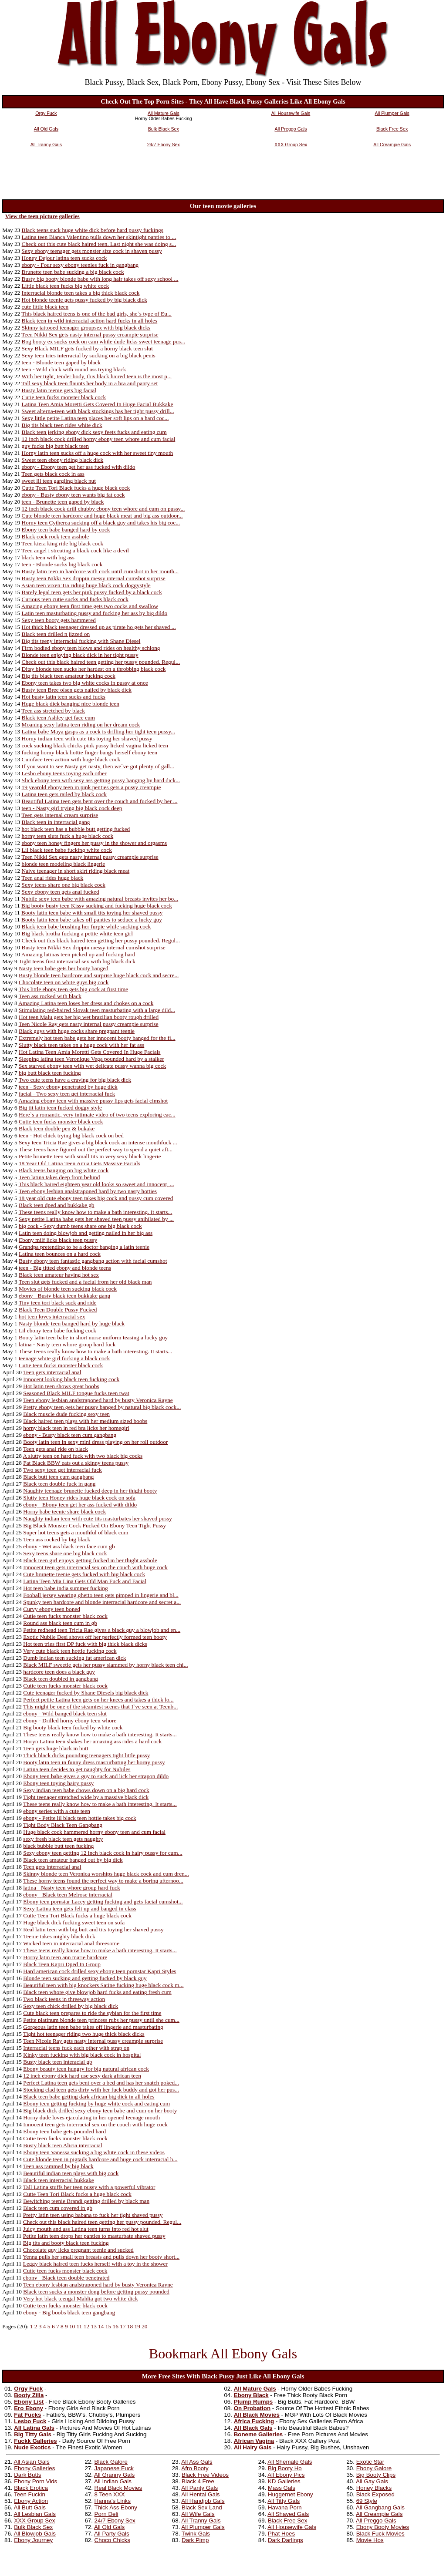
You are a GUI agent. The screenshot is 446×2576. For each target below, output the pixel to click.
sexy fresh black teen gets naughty (63, 1839)
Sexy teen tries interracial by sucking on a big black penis (88, 355)
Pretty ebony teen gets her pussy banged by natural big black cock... (102, 1407)
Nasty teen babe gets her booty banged (63, 968)
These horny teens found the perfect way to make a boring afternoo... (103, 1880)
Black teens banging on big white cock (64, 1170)
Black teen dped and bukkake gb (57, 1205)
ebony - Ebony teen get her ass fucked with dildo (78, 467)
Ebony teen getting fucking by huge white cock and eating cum (96, 2103)
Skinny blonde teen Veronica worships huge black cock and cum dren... (106, 1873)
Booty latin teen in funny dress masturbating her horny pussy (94, 1762)
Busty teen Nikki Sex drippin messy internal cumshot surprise (94, 578)
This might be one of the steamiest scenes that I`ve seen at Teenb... (100, 1706)
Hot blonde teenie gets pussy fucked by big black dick (84, 299)
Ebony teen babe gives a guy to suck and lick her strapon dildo (96, 1776)
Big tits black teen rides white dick (62, 425)
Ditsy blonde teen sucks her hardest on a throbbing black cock (94, 669)
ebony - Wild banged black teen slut (65, 1713)
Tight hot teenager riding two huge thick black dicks (84, 2034)
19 (137, 2326)
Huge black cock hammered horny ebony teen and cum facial (94, 1832)
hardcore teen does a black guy (59, 1671)
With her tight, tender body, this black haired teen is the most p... (96, 376)
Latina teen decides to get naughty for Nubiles (76, 1769)
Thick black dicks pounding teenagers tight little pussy (86, 1755)
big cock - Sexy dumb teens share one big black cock (80, 1226)
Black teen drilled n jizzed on (56, 634)
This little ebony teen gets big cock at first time (73, 989)
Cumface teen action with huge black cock (71, 759)
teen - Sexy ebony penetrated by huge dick (68, 1086)
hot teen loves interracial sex (52, 1316)
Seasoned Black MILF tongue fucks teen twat (76, 1393)
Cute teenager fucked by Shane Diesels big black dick (85, 1692)
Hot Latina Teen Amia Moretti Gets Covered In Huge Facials (90, 1052)
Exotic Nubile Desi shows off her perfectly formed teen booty (95, 1637)
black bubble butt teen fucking (58, 1846)
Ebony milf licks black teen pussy (58, 1240)
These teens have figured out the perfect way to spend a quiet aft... (95, 1149)
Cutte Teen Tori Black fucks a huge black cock (76, 487)
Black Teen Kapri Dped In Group (62, 1964)
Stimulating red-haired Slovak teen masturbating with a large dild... (97, 1010)
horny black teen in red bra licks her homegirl (76, 1428)
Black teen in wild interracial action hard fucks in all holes (90, 320)
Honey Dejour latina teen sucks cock (64, 258)
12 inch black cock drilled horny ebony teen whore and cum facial (99, 439)
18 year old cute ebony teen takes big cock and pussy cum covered (96, 1198)
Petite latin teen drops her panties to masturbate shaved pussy (94, 2236)
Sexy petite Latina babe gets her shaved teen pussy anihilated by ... (96, 1219)
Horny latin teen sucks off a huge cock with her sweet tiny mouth (97, 453)
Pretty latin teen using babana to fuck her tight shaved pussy (93, 2215)
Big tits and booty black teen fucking (66, 2243)
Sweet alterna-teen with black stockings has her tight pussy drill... (98, 411)
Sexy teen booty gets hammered (59, 620)
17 (122, 2326)
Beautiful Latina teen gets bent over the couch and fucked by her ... (100, 801)
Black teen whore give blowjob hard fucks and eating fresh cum (97, 1992)
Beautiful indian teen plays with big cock (70, 2173)
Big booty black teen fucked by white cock (72, 1727)
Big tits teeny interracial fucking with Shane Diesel (81, 641)
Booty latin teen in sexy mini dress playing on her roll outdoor (95, 1442)
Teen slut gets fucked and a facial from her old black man (85, 1281)
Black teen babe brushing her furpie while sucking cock (86, 926)
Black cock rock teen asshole (55, 536)
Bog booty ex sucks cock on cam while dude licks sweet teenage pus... (104, 341)
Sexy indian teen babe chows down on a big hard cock (86, 1790)
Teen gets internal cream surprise (59, 815)
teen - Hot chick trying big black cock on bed (71, 1135)
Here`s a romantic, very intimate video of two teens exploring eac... (97, 1114)
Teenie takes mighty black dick (59, 1936)
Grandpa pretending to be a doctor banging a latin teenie (84, 1247)
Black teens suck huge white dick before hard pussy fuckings (92, 230)
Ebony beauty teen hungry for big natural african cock (86, 2068)
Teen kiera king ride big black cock (62, 543)
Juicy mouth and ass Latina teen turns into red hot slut (86, 2229)
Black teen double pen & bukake (57, 1128)
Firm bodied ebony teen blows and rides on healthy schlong (91, 648)
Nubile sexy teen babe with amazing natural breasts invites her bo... (99, 898)
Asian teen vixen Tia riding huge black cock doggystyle (86, 585)
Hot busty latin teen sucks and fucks (63, 696)
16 (115, 2326)
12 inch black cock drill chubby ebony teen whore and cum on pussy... (103, 508)
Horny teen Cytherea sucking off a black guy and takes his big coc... (101, 522)
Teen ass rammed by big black (58, 2166)
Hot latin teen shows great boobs (61, 1386)
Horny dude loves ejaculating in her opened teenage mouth (91, 2117)
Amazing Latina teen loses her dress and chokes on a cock (85, 1003)
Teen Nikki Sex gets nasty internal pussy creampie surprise (89, 334)
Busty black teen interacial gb (57, 2061)
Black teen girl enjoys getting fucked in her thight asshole (90, 1560)
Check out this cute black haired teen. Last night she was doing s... (99, 244)
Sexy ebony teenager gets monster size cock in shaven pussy (92, 251)
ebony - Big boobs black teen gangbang (69, 2312)
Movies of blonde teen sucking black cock (68, 1288)
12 (86, 2326)
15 (108, 2326)
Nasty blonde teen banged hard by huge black (72, 1323)
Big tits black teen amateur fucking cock (68, 676)
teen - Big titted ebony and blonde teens (65, 1267)
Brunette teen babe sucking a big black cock (73, 272)
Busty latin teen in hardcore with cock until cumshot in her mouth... (100, 571)
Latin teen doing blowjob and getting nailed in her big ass (85, 1233)
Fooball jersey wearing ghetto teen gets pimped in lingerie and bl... (100, 1595)
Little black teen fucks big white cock (65, 285)
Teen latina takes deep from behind (59, 1177)
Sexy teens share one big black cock (63, 884)
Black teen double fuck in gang (59, 1483)
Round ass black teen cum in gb (60, 1623)
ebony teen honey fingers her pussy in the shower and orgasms (94, 843)
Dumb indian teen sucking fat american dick (74, 1658)
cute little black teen (45, 306)
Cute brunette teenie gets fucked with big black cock (84, 1574)
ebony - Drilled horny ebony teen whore (69, 1720)
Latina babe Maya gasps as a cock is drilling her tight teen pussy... (99, 731)
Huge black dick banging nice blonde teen (70, 703)
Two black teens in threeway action (64, 1999)
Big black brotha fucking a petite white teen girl (77, 933)
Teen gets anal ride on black (55, 1449)
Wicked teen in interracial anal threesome (71, 1943)
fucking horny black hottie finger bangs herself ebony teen (90, 752)
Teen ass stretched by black (53, 710)
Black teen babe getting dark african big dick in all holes (88, 2096)
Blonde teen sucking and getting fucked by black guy (85, 1978)
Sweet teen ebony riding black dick (63, 460)
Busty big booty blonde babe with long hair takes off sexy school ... (100, 279)
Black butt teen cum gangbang (58, 1476)
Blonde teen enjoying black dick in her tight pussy (80, 655)
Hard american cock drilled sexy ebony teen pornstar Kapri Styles (99, 1971)
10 (72, 2326)
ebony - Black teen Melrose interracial (67, 1894)
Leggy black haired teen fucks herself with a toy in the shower (95, 2263)
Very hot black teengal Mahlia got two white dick (80, 2298)
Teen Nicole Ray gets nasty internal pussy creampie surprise (89, 1024)
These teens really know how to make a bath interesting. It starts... (95, 1212)
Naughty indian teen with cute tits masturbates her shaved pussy (97, 1518)
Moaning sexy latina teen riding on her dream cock (81, 724)
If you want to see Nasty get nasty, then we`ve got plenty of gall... (98, 766)
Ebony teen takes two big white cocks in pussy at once (85, 682)
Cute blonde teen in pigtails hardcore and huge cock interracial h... (100, 2159)
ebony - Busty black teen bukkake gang (64, 1295)
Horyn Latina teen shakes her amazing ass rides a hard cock (92, 1741)
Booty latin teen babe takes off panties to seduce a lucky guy (91, 919)
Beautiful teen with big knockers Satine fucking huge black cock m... (103, 1985)
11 (79, 2326)
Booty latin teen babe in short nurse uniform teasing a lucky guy (93, 1337)
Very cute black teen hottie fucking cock (70, 1651)
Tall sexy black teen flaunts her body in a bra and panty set (89, 383)
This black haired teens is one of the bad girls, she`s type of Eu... (96, 313)
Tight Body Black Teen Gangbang (62, 1825)
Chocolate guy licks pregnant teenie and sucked (78, 2249)
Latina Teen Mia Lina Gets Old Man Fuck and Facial (84, 1581)
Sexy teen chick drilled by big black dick (70, 2006)
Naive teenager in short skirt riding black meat (76, 871)
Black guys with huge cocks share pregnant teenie (77, 1031)
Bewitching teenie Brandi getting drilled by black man (86, 2201)
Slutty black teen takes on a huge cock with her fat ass (81, 1045)
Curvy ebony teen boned (51, 1609)
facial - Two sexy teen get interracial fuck (67, 1093)
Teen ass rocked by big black (56, 1539)
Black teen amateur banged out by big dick (72, 1859)
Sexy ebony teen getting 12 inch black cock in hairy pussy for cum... (102, 1853)
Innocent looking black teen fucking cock (71, 1379)
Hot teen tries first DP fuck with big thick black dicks (85, 1644)
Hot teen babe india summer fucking (65, 1588)
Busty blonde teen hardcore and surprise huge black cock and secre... (99, 975)
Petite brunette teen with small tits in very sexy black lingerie (90, 1156)
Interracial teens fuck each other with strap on (76, 2048)
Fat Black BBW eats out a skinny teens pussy (75, 1463)
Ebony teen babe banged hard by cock (66, 529)
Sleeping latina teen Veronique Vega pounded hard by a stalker (91, 1059)
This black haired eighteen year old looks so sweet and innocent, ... (96, 1184)
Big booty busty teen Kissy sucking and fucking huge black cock (96, 905)
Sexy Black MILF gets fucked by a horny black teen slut (87, 348)
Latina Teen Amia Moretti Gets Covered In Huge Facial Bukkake (97, 404)
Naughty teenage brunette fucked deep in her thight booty (90, 1490)
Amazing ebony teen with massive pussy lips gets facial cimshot (93, 1100)
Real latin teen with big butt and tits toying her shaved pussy (93, 1929)
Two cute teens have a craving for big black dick (75, 1079)
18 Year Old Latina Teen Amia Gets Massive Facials (79, 1163)
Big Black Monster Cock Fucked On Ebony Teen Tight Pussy (94, 1525)
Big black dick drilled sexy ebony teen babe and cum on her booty (100, 2110)
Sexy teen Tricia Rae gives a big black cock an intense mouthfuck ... (98, 1142)
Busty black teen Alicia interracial (62, 2145)
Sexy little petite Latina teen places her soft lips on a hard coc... (95, 418)
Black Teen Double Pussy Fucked (58, 1309)
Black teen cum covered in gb (57, 2208)
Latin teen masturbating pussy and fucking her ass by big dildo (95, 613)
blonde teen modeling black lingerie (63, 864)
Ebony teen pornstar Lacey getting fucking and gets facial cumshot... (102, 1901)
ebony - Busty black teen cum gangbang (69, 1435)
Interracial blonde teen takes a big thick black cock (81, 292)
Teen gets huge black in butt (55, 1748)
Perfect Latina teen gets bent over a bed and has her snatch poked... (101, 2082)
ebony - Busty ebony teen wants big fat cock (73, 494)
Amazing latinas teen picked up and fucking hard (78, 954)
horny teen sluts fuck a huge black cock (68, 836)
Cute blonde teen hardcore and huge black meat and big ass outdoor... (102, 515)
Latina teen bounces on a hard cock (60, 1254)
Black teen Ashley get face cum (58, 717)
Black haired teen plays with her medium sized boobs (85, 1421)
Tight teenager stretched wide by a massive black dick (86, 1797)
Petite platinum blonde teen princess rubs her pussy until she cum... (101, 2020)
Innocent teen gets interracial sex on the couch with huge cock (95, 1567)
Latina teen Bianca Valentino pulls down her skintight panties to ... (99, 237)
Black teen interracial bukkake (58, 2180)
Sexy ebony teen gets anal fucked (60, 891)
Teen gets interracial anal (52, 1372)
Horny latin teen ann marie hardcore (65, 1957)
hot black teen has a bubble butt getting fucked (76, 829)
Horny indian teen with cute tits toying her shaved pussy (87, 738)
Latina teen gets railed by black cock (64, 794)
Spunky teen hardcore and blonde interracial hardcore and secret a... (102, 1602)
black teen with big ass (48, 557)
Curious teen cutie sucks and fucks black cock (75, 599)
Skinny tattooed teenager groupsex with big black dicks (86, 327)
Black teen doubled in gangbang (60, 1678)
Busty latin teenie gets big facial (59, 390)
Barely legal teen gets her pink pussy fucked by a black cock (92, 592)
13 (93, 2326)
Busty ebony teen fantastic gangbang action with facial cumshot (93, 1261)
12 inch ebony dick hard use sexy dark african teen (82, 2075)
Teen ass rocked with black (50, 996)
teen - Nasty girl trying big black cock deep (72, 808)
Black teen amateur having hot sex (59, 1274)
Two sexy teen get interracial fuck (62, 1469)
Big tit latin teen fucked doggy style (60, 1107)
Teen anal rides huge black (52, 877)
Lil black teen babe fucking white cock (67, 850)
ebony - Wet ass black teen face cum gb (69, 1546)
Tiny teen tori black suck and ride (58, 1302)
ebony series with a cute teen (56, 1811)
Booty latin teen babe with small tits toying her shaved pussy (91, 912)
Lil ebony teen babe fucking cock (57, 1330)
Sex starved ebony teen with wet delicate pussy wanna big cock (92, 1066)
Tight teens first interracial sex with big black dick (77, 961)
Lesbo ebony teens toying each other (64, 773)
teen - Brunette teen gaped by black (63, 501)
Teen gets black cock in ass (52, 474)
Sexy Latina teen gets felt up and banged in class (79, 1908)
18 (130, 2326)
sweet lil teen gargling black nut (59, 481)
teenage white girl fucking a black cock (64, 1358)
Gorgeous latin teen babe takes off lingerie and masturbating (93, 2027)
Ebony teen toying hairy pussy (58, 1783)
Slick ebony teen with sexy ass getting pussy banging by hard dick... (101, 780)
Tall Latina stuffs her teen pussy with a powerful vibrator (89, 2187)
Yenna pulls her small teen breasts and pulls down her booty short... (101, 2256)
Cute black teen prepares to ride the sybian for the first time (92, 2013)
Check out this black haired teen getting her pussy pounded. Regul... (101, 662)
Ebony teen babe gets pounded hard (64, 2131)
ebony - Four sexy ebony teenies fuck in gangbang (80, 265)
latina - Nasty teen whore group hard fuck (67, 1344)
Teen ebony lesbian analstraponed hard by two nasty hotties (88, 1191)
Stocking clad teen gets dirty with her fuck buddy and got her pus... (101, 2089)
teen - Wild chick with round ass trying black (74, 369)
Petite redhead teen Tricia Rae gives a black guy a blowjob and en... (101, 1630)
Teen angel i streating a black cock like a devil (75, 550)
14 (101, 2326)
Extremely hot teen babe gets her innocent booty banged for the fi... (97, 1038)
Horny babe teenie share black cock (64, 1511)
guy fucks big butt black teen (55, 446)
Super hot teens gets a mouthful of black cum (75, 1532)
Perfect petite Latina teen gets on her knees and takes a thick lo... (98, 1699)
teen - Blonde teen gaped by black (61, 362)
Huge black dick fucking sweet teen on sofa (74, 1922)
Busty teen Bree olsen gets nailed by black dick (77, 689)
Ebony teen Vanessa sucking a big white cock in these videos (94, 2152)
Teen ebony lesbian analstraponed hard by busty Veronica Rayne (98, 1400)
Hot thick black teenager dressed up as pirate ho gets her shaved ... (99, 627)
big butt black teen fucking (50, 1072)
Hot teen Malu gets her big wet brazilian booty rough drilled (89, 1017)
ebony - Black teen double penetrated (66, 2277)
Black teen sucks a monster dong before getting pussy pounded (96, 2291)
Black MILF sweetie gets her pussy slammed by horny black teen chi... (105, 1664)
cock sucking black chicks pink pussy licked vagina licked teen (95, 745)
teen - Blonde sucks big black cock (62, 564)
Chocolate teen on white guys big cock (64, 982)
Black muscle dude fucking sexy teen (66, 1414)
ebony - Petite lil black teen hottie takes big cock (79, 1818)
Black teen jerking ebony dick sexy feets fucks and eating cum (94, 432)
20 (144, 2326)
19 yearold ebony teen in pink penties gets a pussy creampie (91, 787)
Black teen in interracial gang (56, 822)
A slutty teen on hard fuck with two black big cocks (83, 1456)
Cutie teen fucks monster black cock (64, 397)
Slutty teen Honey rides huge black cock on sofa (79, 1497)
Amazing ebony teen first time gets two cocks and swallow (89, 606)
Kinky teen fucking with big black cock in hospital (82, 2054)
